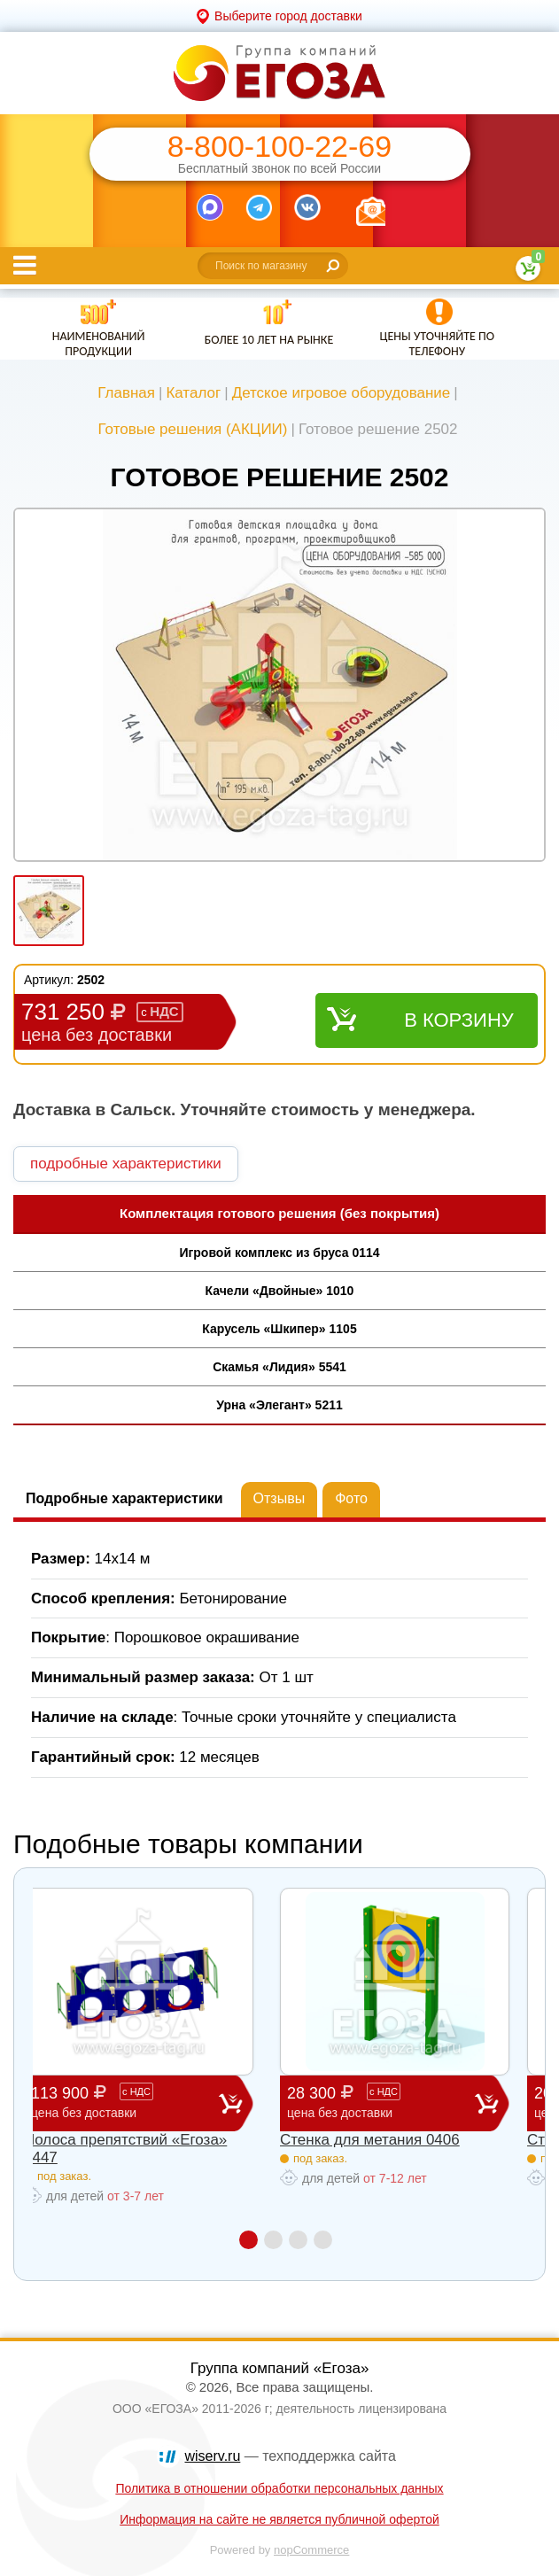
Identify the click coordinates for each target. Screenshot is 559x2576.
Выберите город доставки (288, 16)
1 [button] (248, 2240)
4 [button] (323, 2240)
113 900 (125, 2102)
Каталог (193, 392)
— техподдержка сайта (290, 2455)
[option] (279, 686)
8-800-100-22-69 (279, 147)
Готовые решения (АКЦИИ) (192, 429)
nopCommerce (311, 2550)
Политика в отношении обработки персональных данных (279, 2488)
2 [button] (273, 2240)
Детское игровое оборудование (341, 392)
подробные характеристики (125, 1163)
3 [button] (298, 2240)
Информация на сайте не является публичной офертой (279, 2519)
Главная (126, 392)
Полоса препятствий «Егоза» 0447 (125, 2148)
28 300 (381, 2102)
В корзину (459, 1020)
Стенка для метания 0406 (370, 2139)
